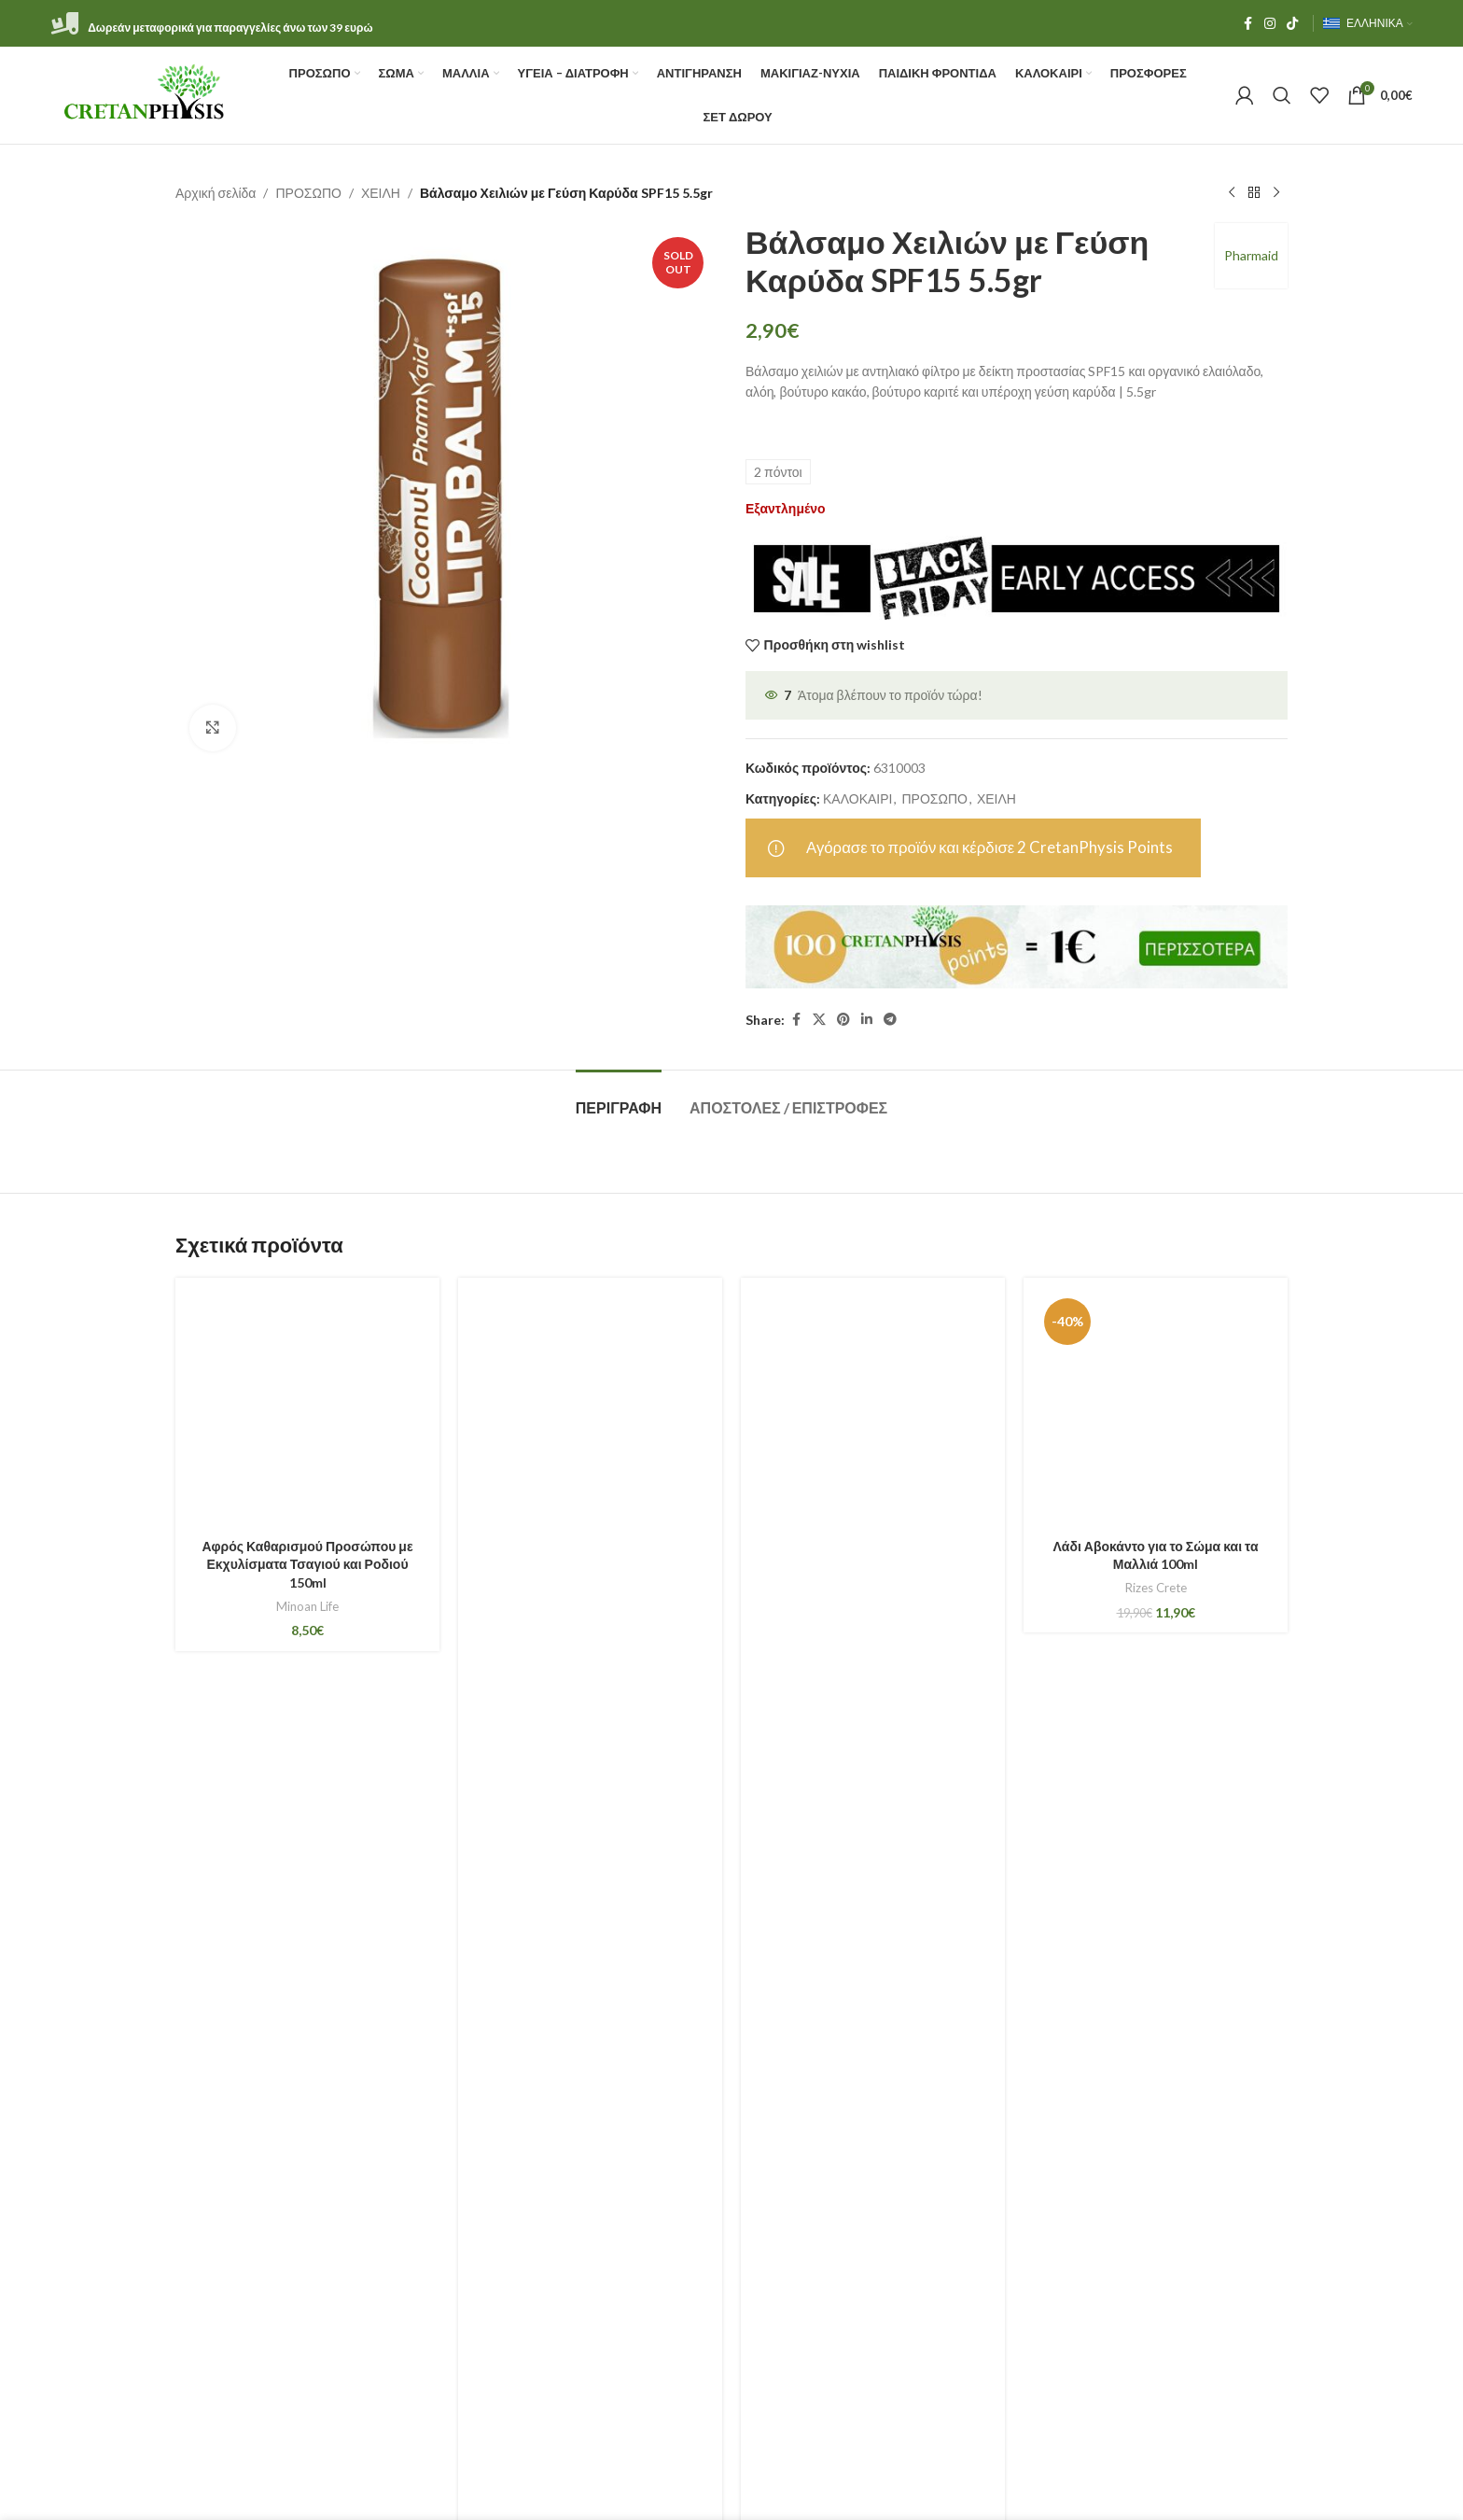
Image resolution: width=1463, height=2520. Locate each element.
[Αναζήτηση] (1282, 95)
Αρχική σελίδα (215, 193)
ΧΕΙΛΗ (380, 193)
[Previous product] (1231, 193)
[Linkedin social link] (867, 1019)
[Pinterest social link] (843, 1019)
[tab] (619, 1098)
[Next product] (1276, 193)
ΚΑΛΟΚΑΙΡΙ (857, 798)
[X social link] (819, 1019)
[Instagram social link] (1270, 23)
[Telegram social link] (890, 1019)
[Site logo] (145, 94)
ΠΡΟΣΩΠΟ (308, 193)
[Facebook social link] (1247, 23)
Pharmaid (1251, 255)
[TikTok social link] (1292, 23)
